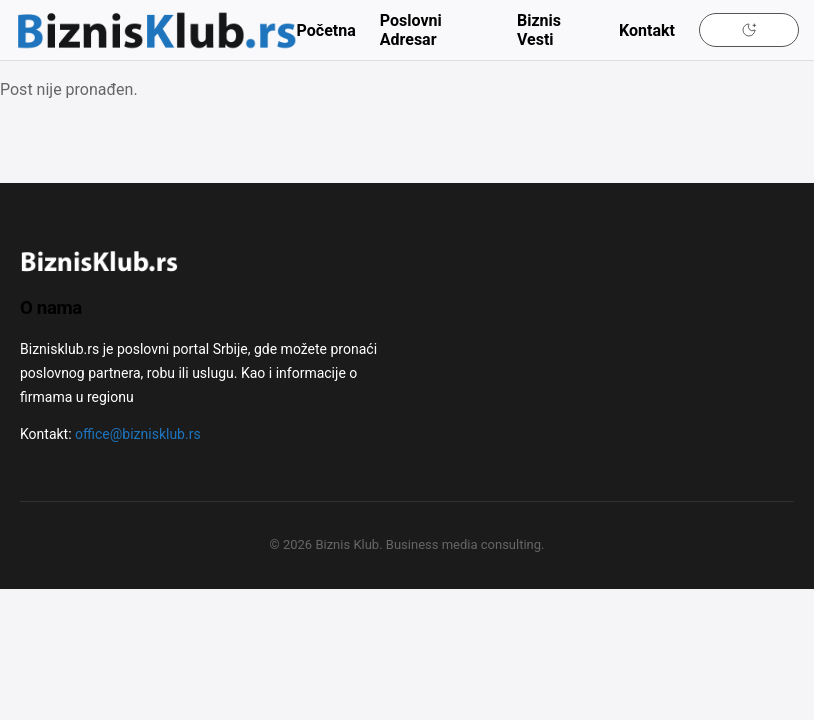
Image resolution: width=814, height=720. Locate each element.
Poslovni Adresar (411, 30)
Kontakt (647, 30)
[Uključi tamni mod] (749, 30)
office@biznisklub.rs (138, 434)
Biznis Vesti (539, 30)
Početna (326, 30)
